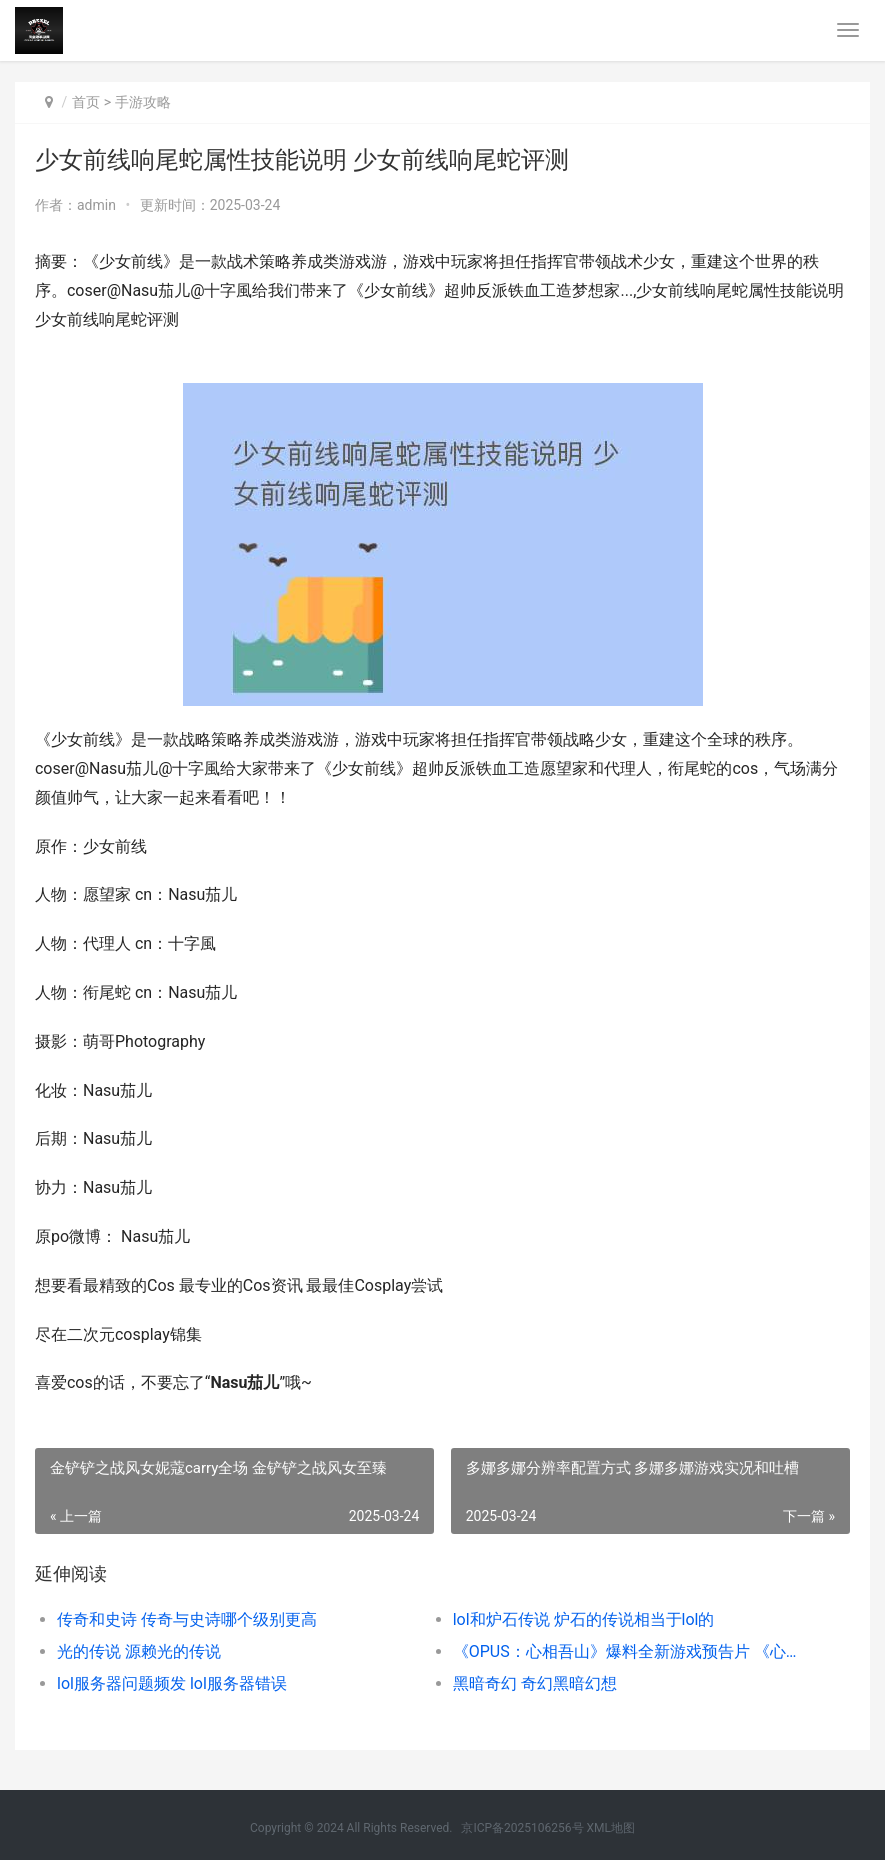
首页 (86, 102)
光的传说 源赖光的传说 (139, 1651)
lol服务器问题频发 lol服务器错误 (172, 1683)
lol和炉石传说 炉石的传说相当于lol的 (584, 1619)
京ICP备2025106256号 (522, 1828)
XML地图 (611, 1828)
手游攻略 (143, 102)
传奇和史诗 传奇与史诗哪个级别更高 (187, 1619)
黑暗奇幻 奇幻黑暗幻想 (535, 1683)
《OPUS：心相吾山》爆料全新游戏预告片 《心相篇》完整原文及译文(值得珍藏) (631, 1651)
